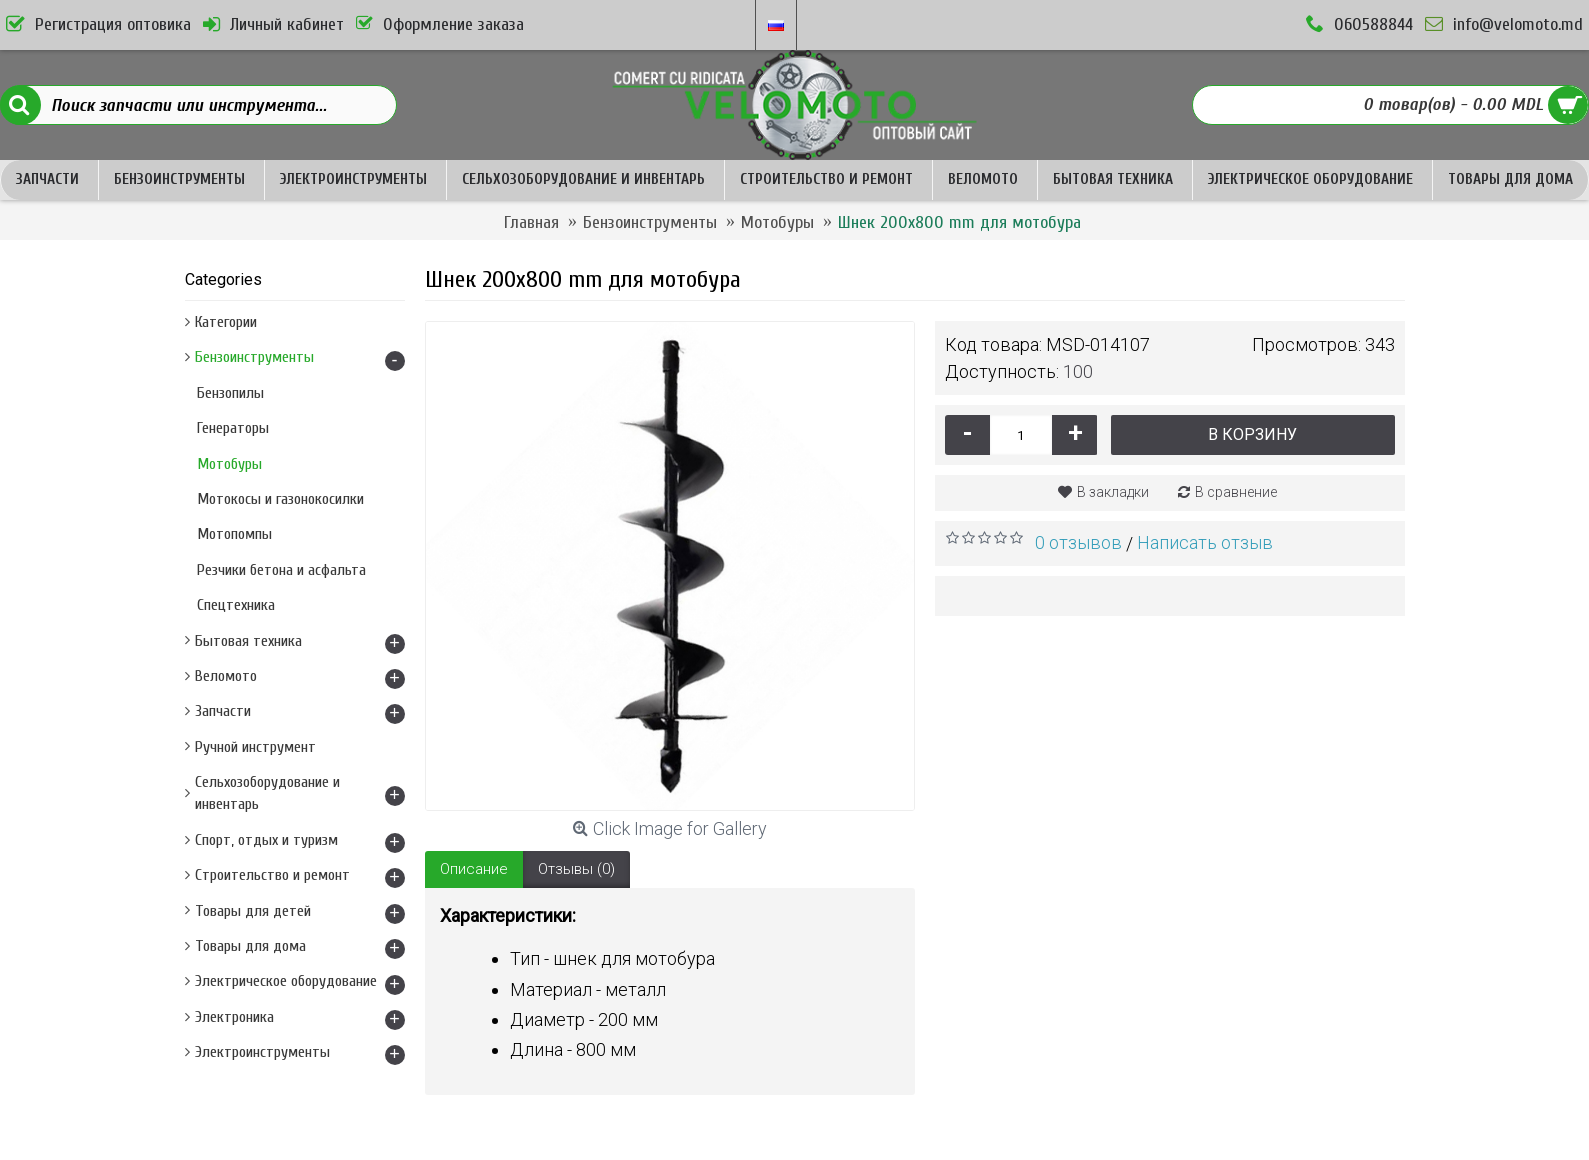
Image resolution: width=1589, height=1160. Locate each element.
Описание (474, 869)
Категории (226, 322)
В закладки (1113, 492)
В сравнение (1236, 492)
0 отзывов (1078, 542)
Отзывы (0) (576, 869)
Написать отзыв (1205, 542)
